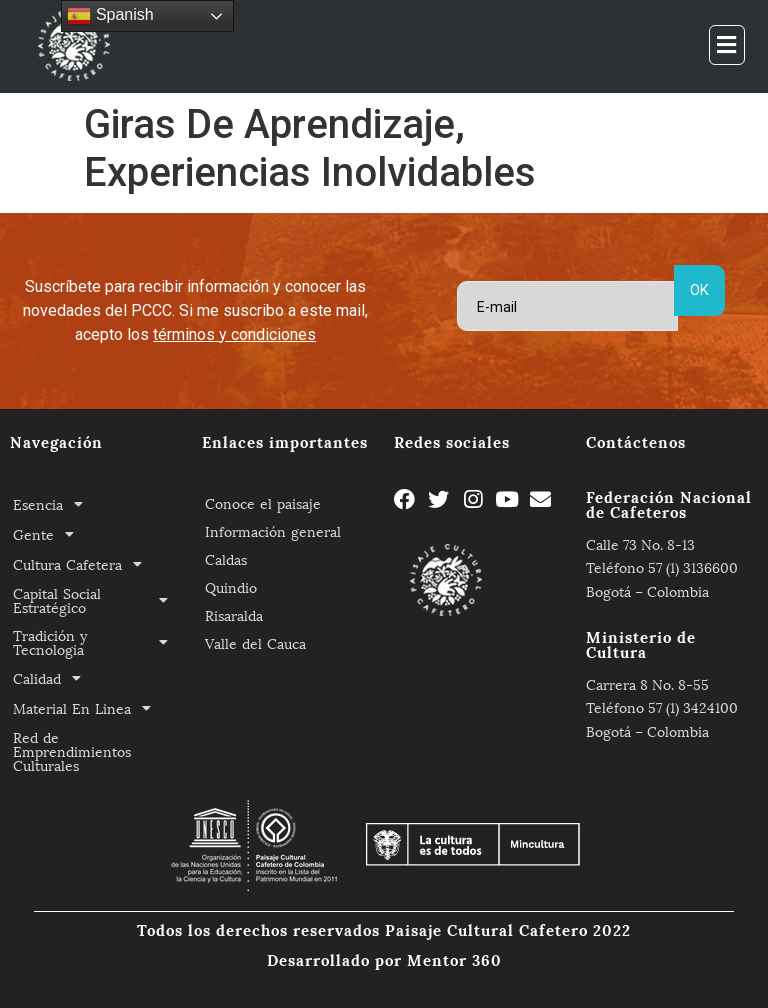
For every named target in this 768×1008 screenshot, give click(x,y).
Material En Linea (87, 708)
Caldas (226, 558)
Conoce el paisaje (263, 502)
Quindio (231, 586)
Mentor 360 (454, 959)
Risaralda (234, 614)
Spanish (110, 16)
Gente (49, 534)
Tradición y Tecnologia (96, 642)
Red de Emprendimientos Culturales (72, 750)
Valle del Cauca (255, 642)
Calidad (52, 678)
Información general (273, 530)
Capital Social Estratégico (96, 600)
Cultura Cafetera (83, 564)
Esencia (53, 504)
